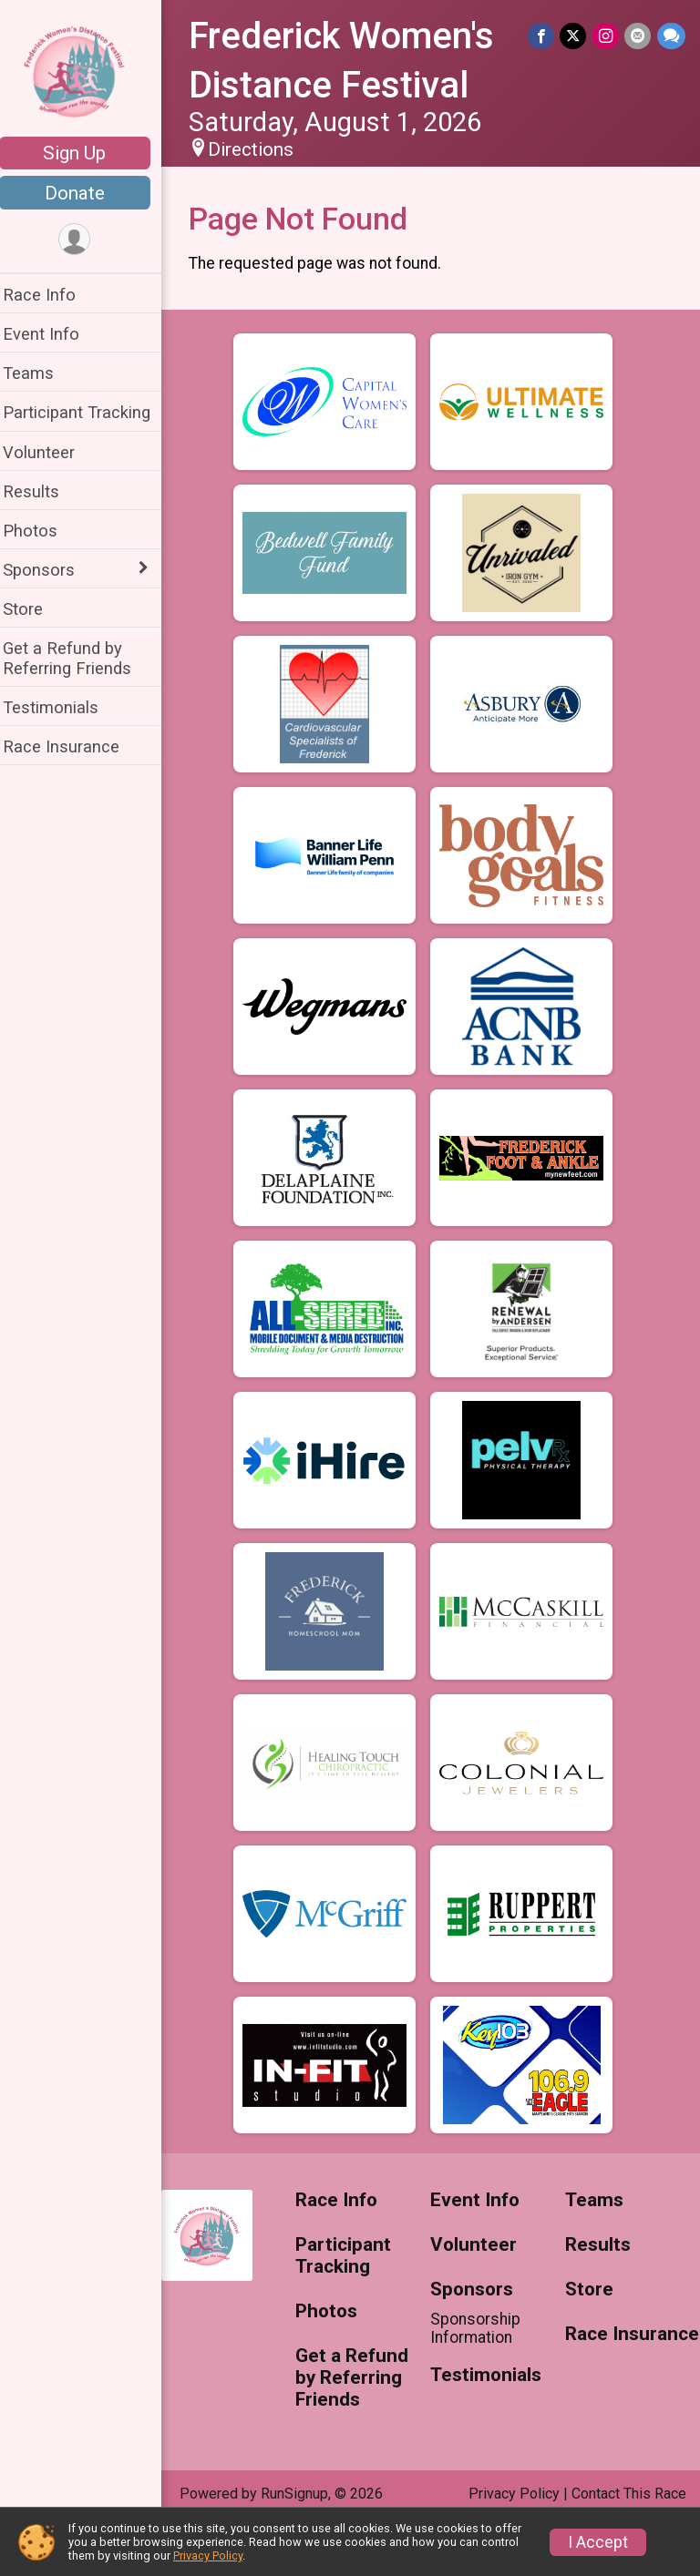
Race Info (51, 294)
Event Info (53, 333)
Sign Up (87, 153)
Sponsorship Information (482, 2377)
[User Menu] (87, 240)
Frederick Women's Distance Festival (349, 86)
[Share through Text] (671, 36)
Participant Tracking (88, 412)
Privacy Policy (207, 2555)
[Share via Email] (638, 36)
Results (43, 491)
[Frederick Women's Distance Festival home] (87, 70)
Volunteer (51, 452)
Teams (40, 373)
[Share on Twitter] (574, 36)
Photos (42, 530)
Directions (262, 199)
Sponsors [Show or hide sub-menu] (51, 569)
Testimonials (62, 707)
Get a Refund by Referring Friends (79, 658)
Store (35, 608)
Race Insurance (73, 746)
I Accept (598, 2542)
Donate (87, 193)
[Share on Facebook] (543, 36)
